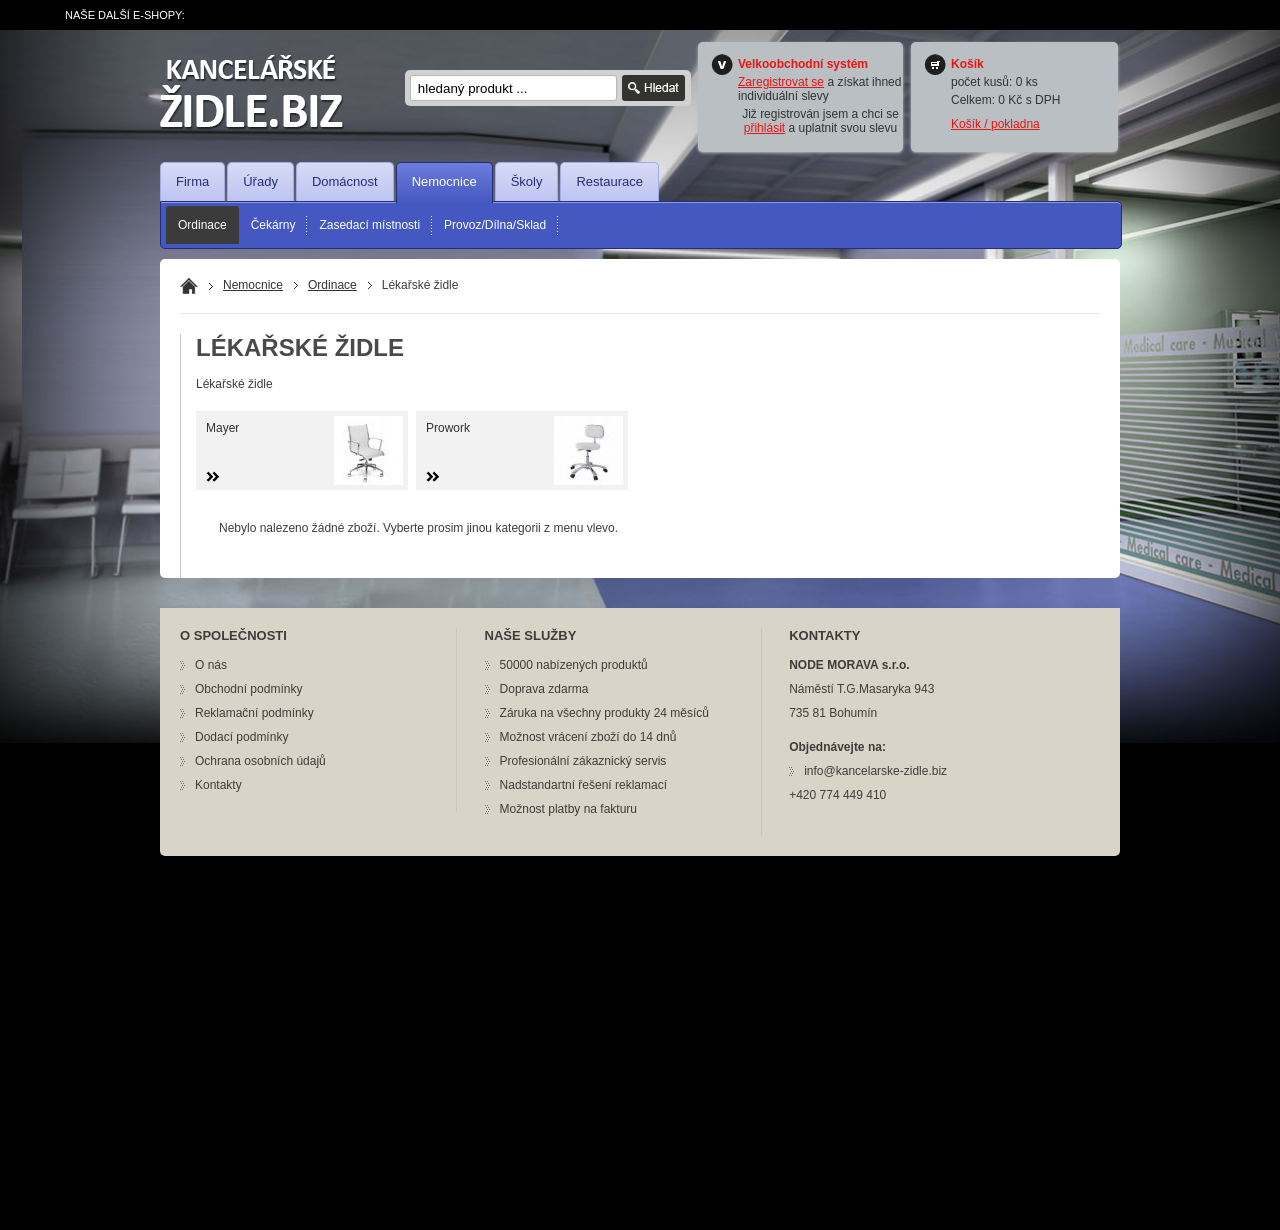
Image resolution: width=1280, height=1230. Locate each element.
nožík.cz (264, 92)
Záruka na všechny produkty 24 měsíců (604, 713)
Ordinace (202, 225)
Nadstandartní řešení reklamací (583, 785)
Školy (527, 181)
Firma (192, 181)
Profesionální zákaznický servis (583, 761)
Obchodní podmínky (248, 689)
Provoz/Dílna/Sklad (495, 225)
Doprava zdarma (544, 689)
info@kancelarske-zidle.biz (875, 771)
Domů (189, 286)
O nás (211, 665)
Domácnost (345, 181)
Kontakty (218, 785)
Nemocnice (444, 181)
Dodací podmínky (241, 737)
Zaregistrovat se (781, 82)
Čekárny (273, 225)
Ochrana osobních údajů (260, 761)
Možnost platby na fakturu (568, 809)
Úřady (260, 181)
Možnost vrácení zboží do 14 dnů (588, 737)
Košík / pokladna (995, 124)
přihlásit (764, 128)
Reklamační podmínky (254, 713)
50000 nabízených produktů (574, 665)
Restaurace (609, 181)
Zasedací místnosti (369, 225)
